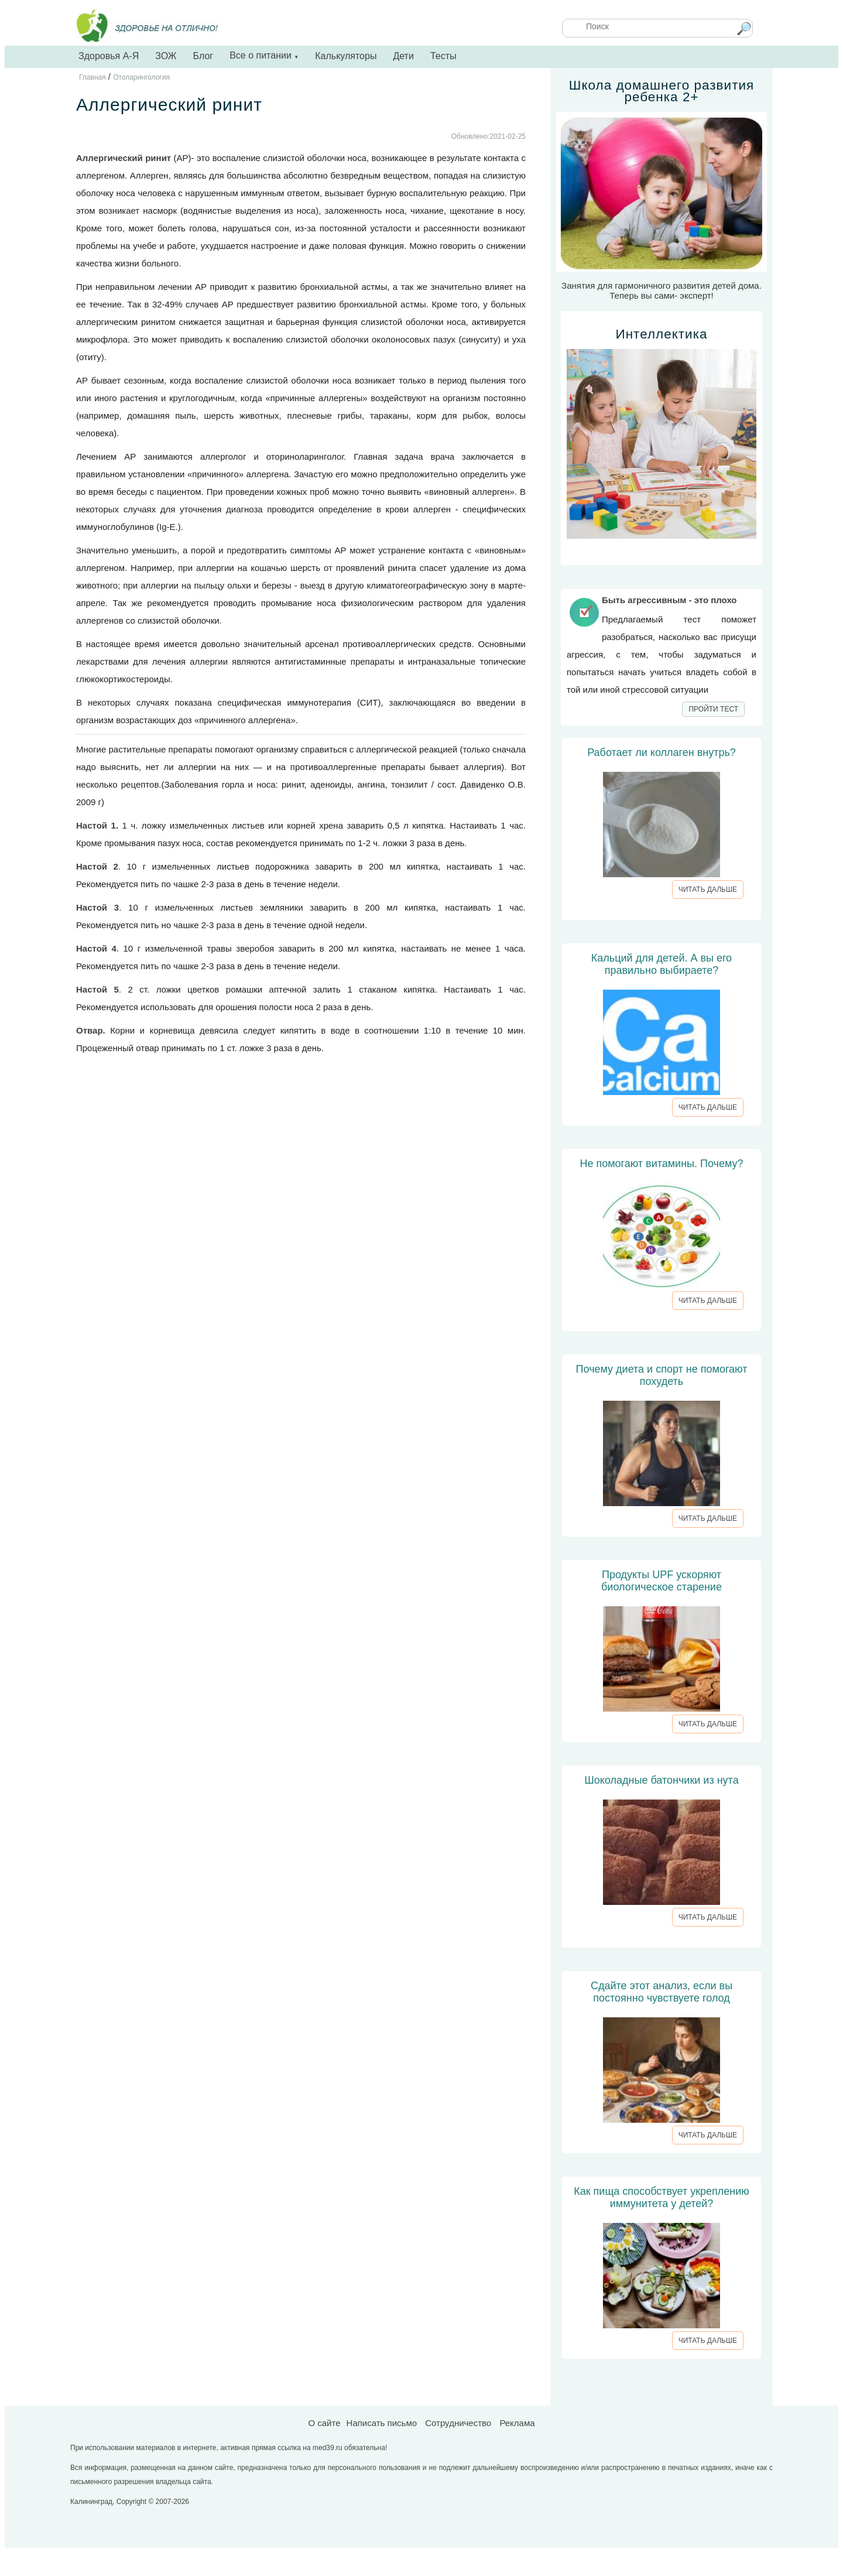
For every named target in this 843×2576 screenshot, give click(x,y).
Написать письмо (382, 2423)
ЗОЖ (165, 56)
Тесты (443, 56)
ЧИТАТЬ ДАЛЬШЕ (707, 889)
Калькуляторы (345, 56)
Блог (203, 56)
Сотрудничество (458, 2423)
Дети (403, 56)
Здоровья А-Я (108, 56)
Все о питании (264, 55)
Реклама (516, 2423)
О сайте (324, 2423)
